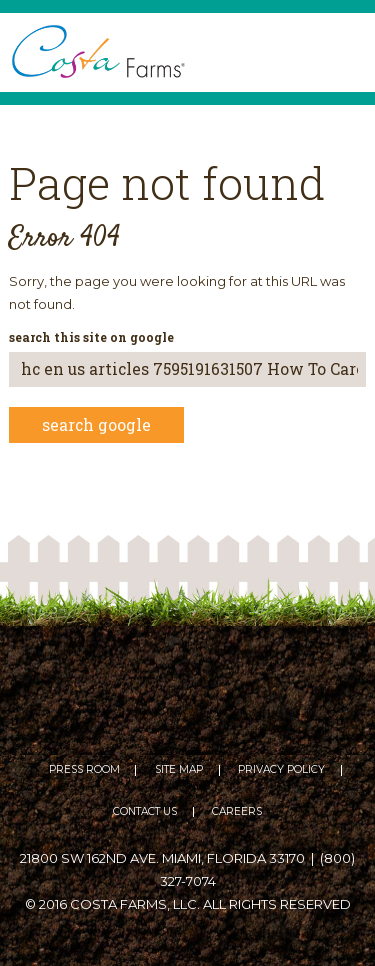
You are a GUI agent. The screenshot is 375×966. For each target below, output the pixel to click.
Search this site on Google (91, 337)
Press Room (84, 770)
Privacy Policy (281, 770)
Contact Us (145, 812)
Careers (237, 812)
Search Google (96, 425)
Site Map (179, 770)
